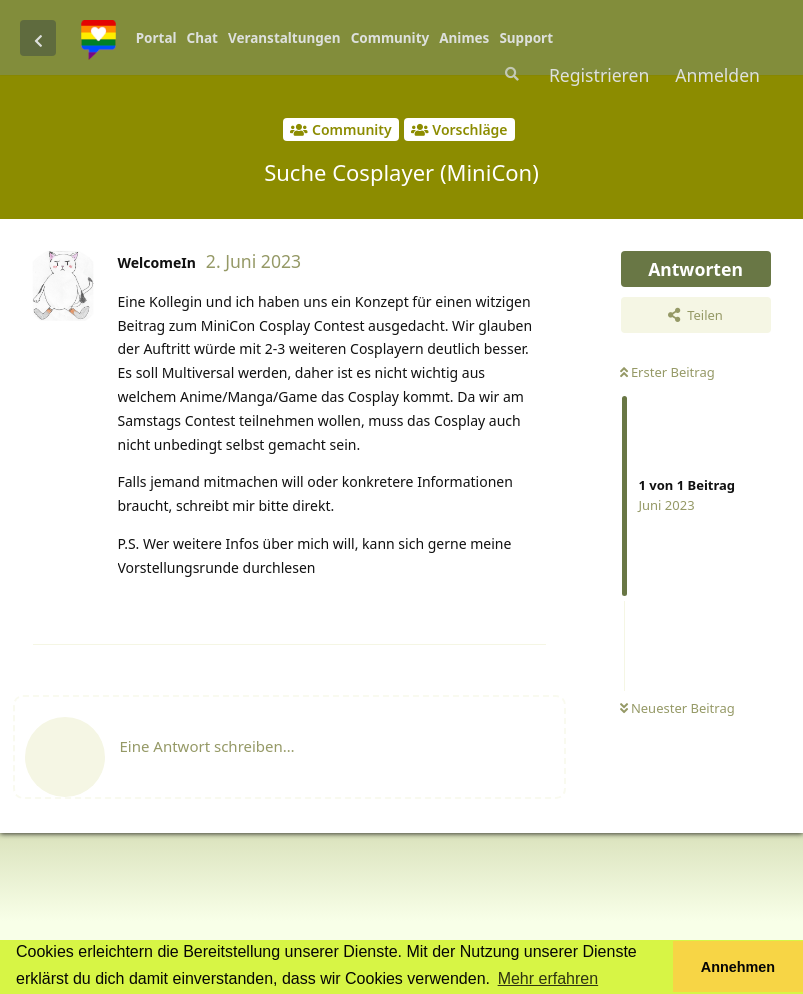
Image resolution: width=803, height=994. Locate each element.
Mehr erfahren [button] (548, 978)
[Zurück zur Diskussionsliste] (38, 38)
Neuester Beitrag (677, 708)
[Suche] (510, 74)
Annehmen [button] (738, 967)
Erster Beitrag (667, 372)
